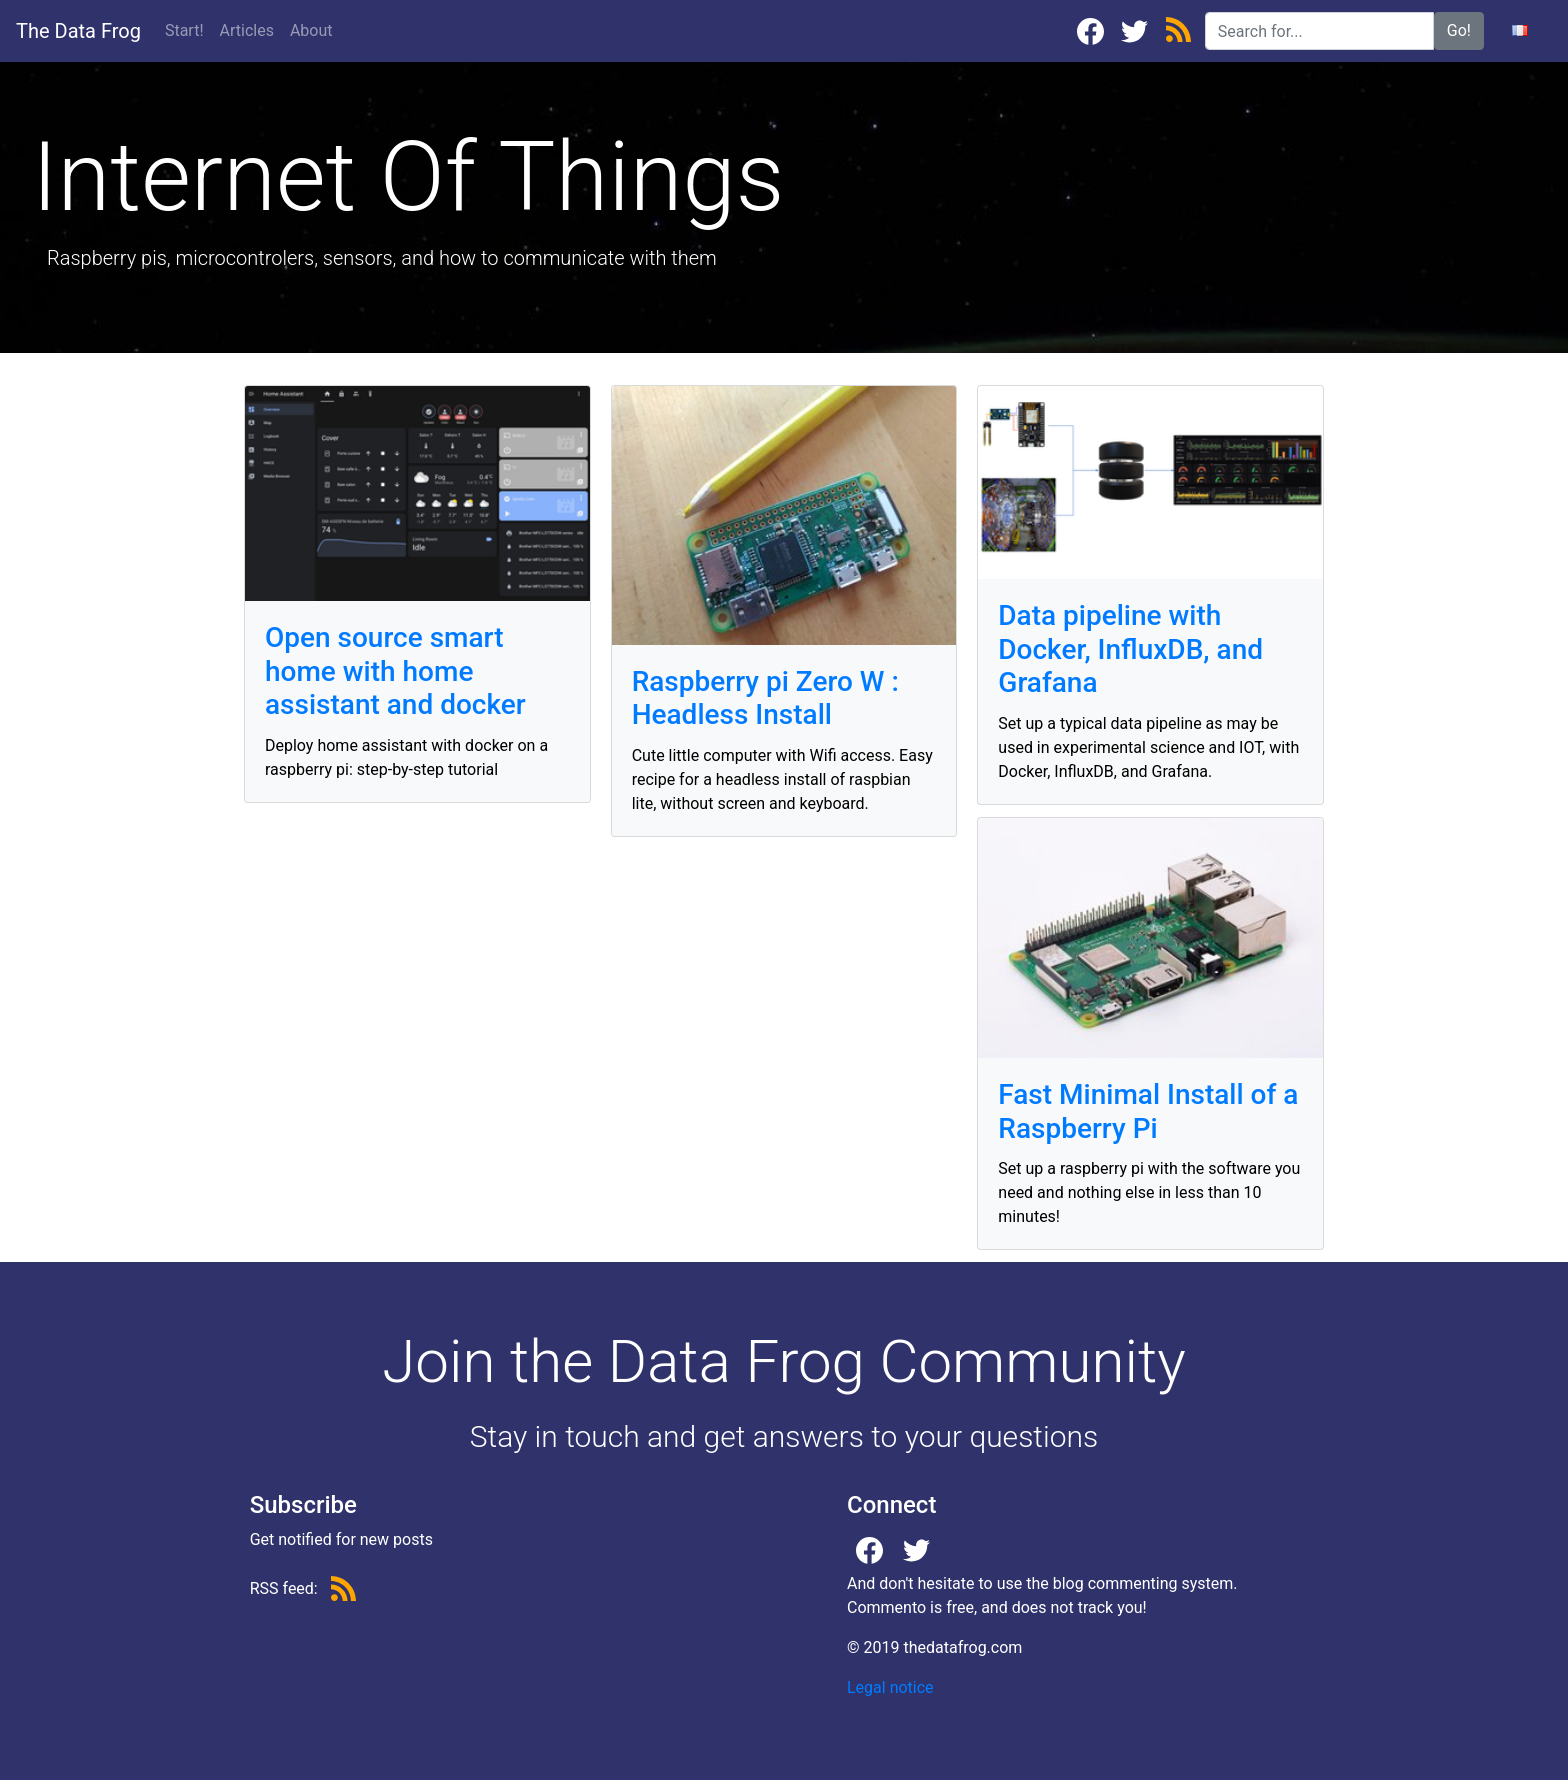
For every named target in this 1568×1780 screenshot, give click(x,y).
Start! (184, 30)
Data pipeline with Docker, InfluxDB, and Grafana (1130, 649)
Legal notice (890, 1687)
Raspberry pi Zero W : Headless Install (765, 698)
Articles (251, 29)
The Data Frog (78, 31)
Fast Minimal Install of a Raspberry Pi (1148, 1111)
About (311, 30)
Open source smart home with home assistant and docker (395, 671)
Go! (1459, 30)
